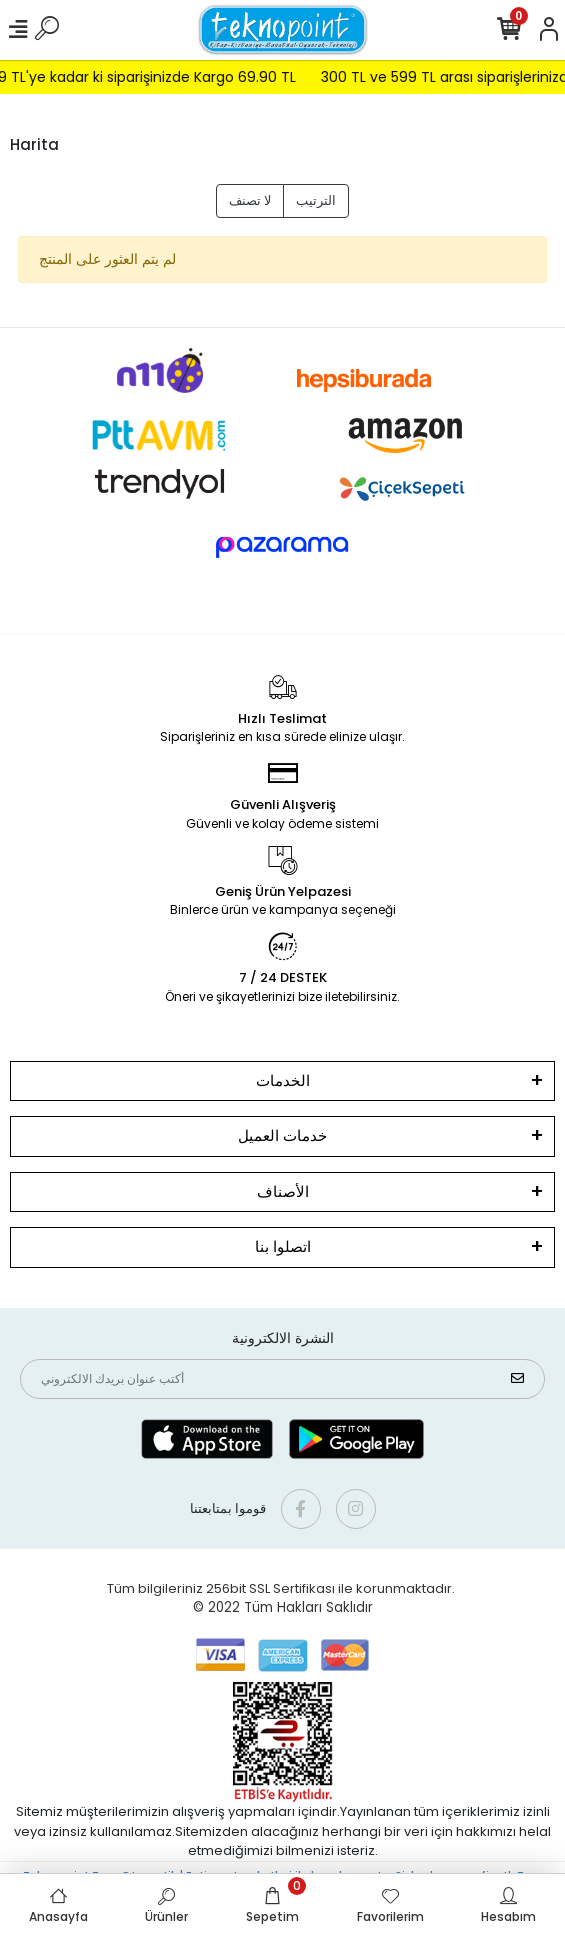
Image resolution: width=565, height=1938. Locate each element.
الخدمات (283, 1080)
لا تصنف (250, 200)
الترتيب (316, 200)
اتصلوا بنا (283, 1246)
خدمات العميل (282, 1135)
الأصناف (283, 1191)
